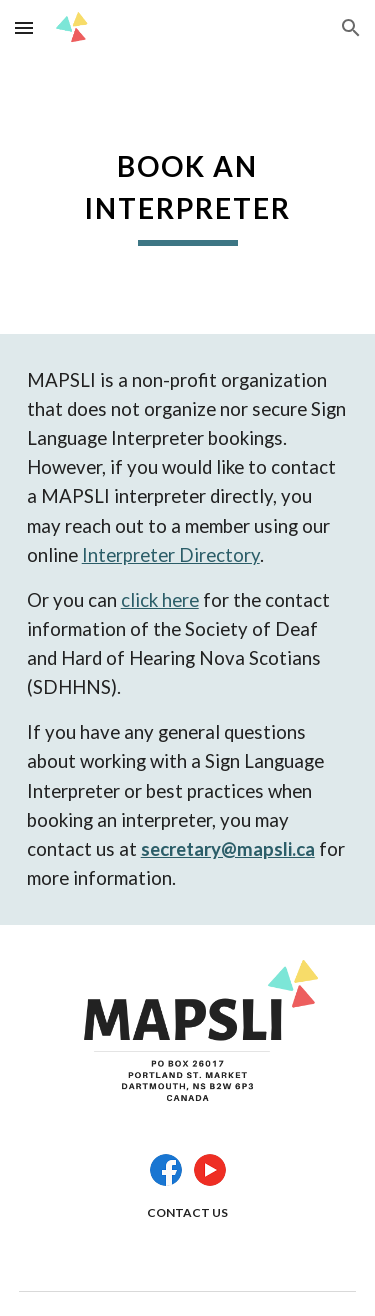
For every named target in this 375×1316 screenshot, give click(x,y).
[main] (188, 195)
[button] (24, 27)
